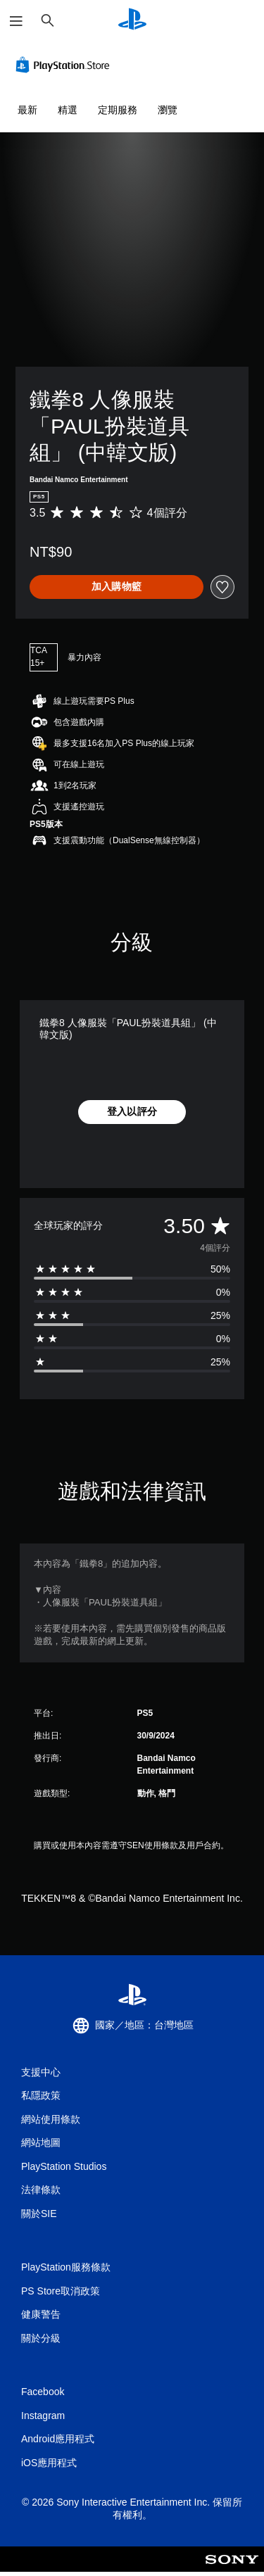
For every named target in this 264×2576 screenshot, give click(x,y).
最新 (27, 109)
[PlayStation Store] (65, 64)
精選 (67, 109)
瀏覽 (167, 109)
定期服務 (117, 109)
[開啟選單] (16, 21)
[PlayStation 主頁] (132, 20)
